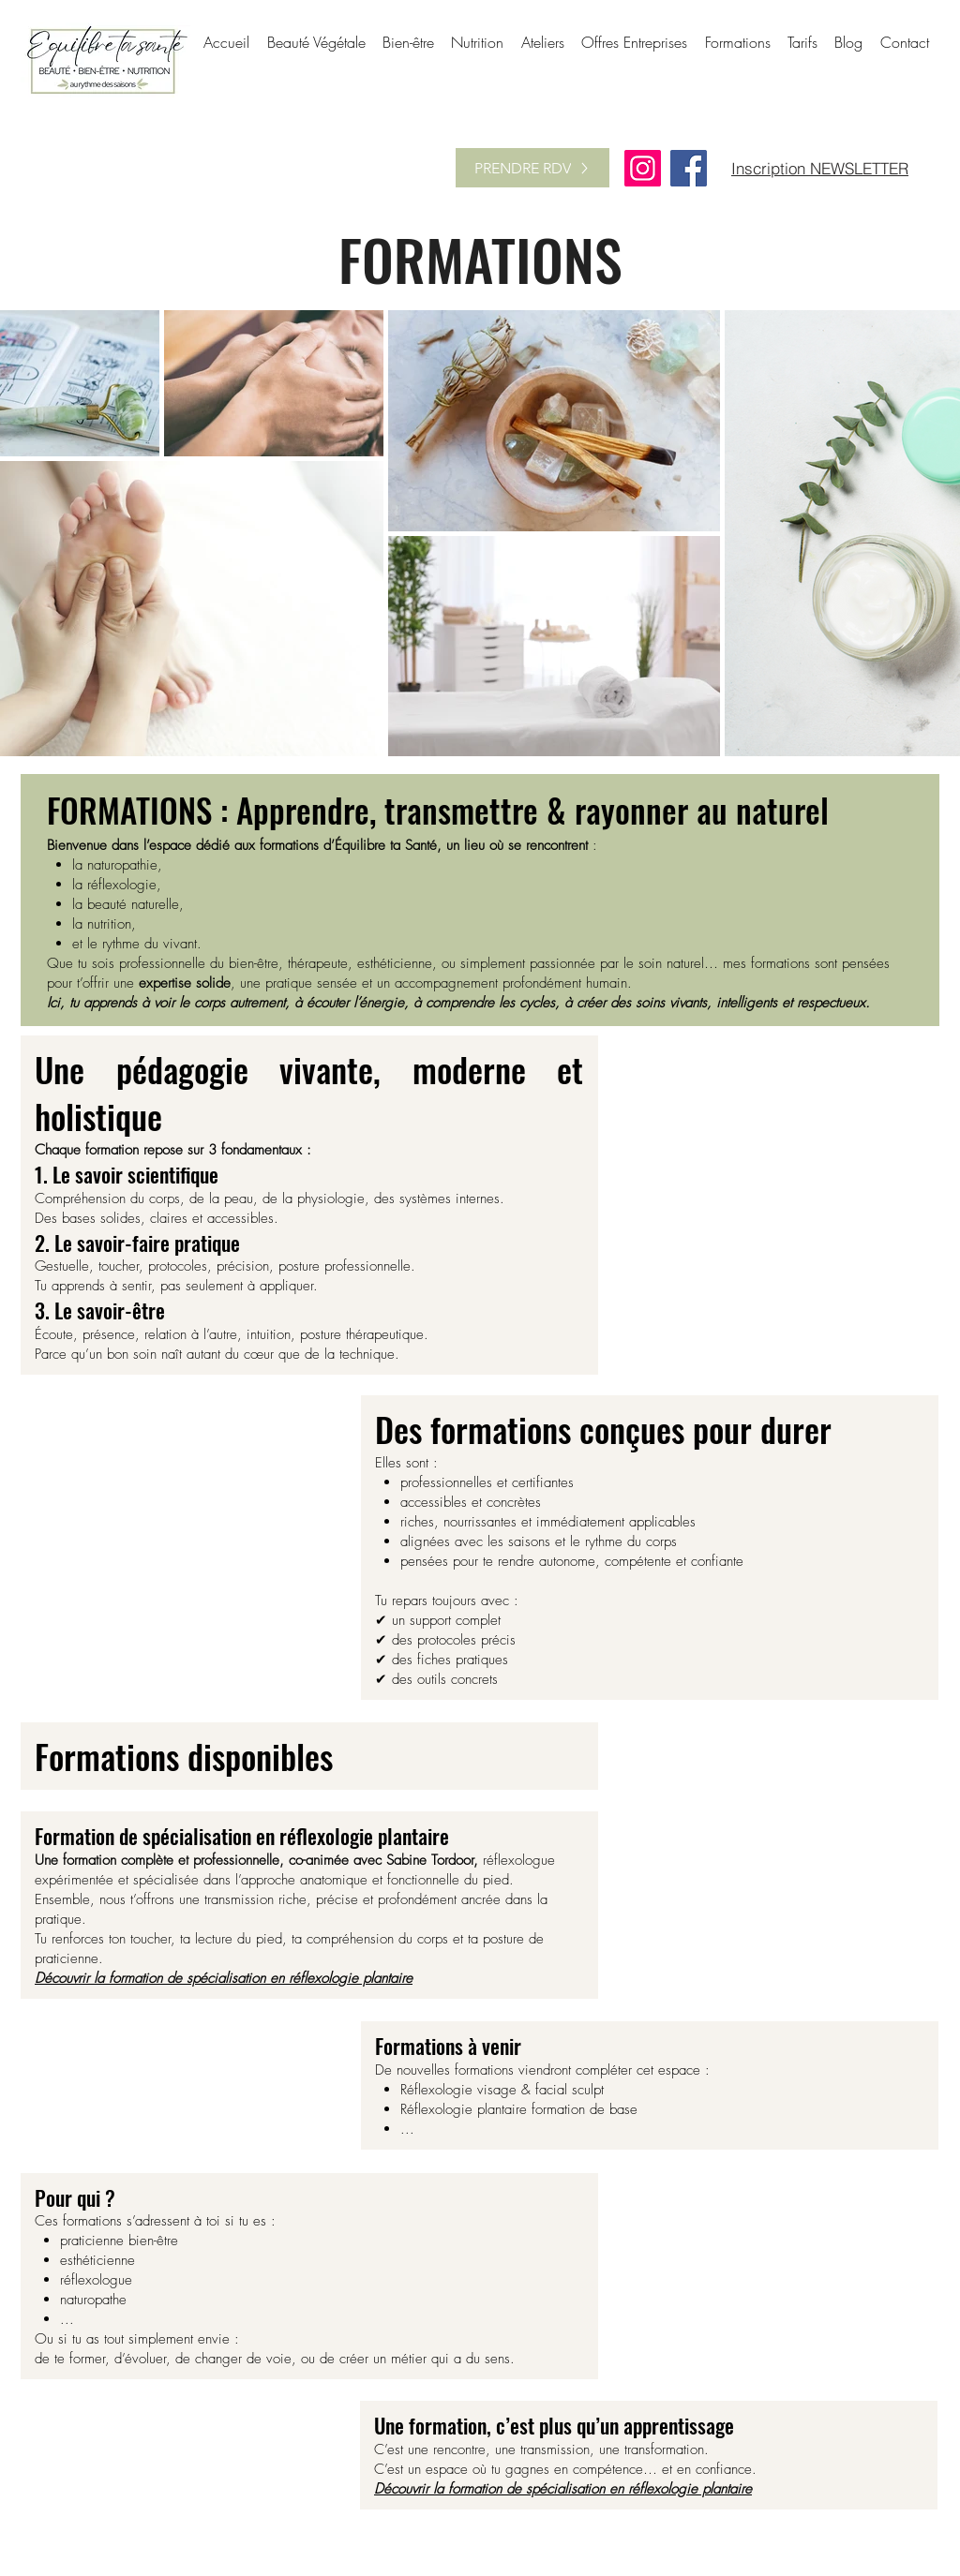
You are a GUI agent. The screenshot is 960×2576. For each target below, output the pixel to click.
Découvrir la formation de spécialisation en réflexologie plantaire (223, 1978)
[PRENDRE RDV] (532, 167)
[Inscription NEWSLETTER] (819, 168)
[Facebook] (688, 168)
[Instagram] (642, 168)
